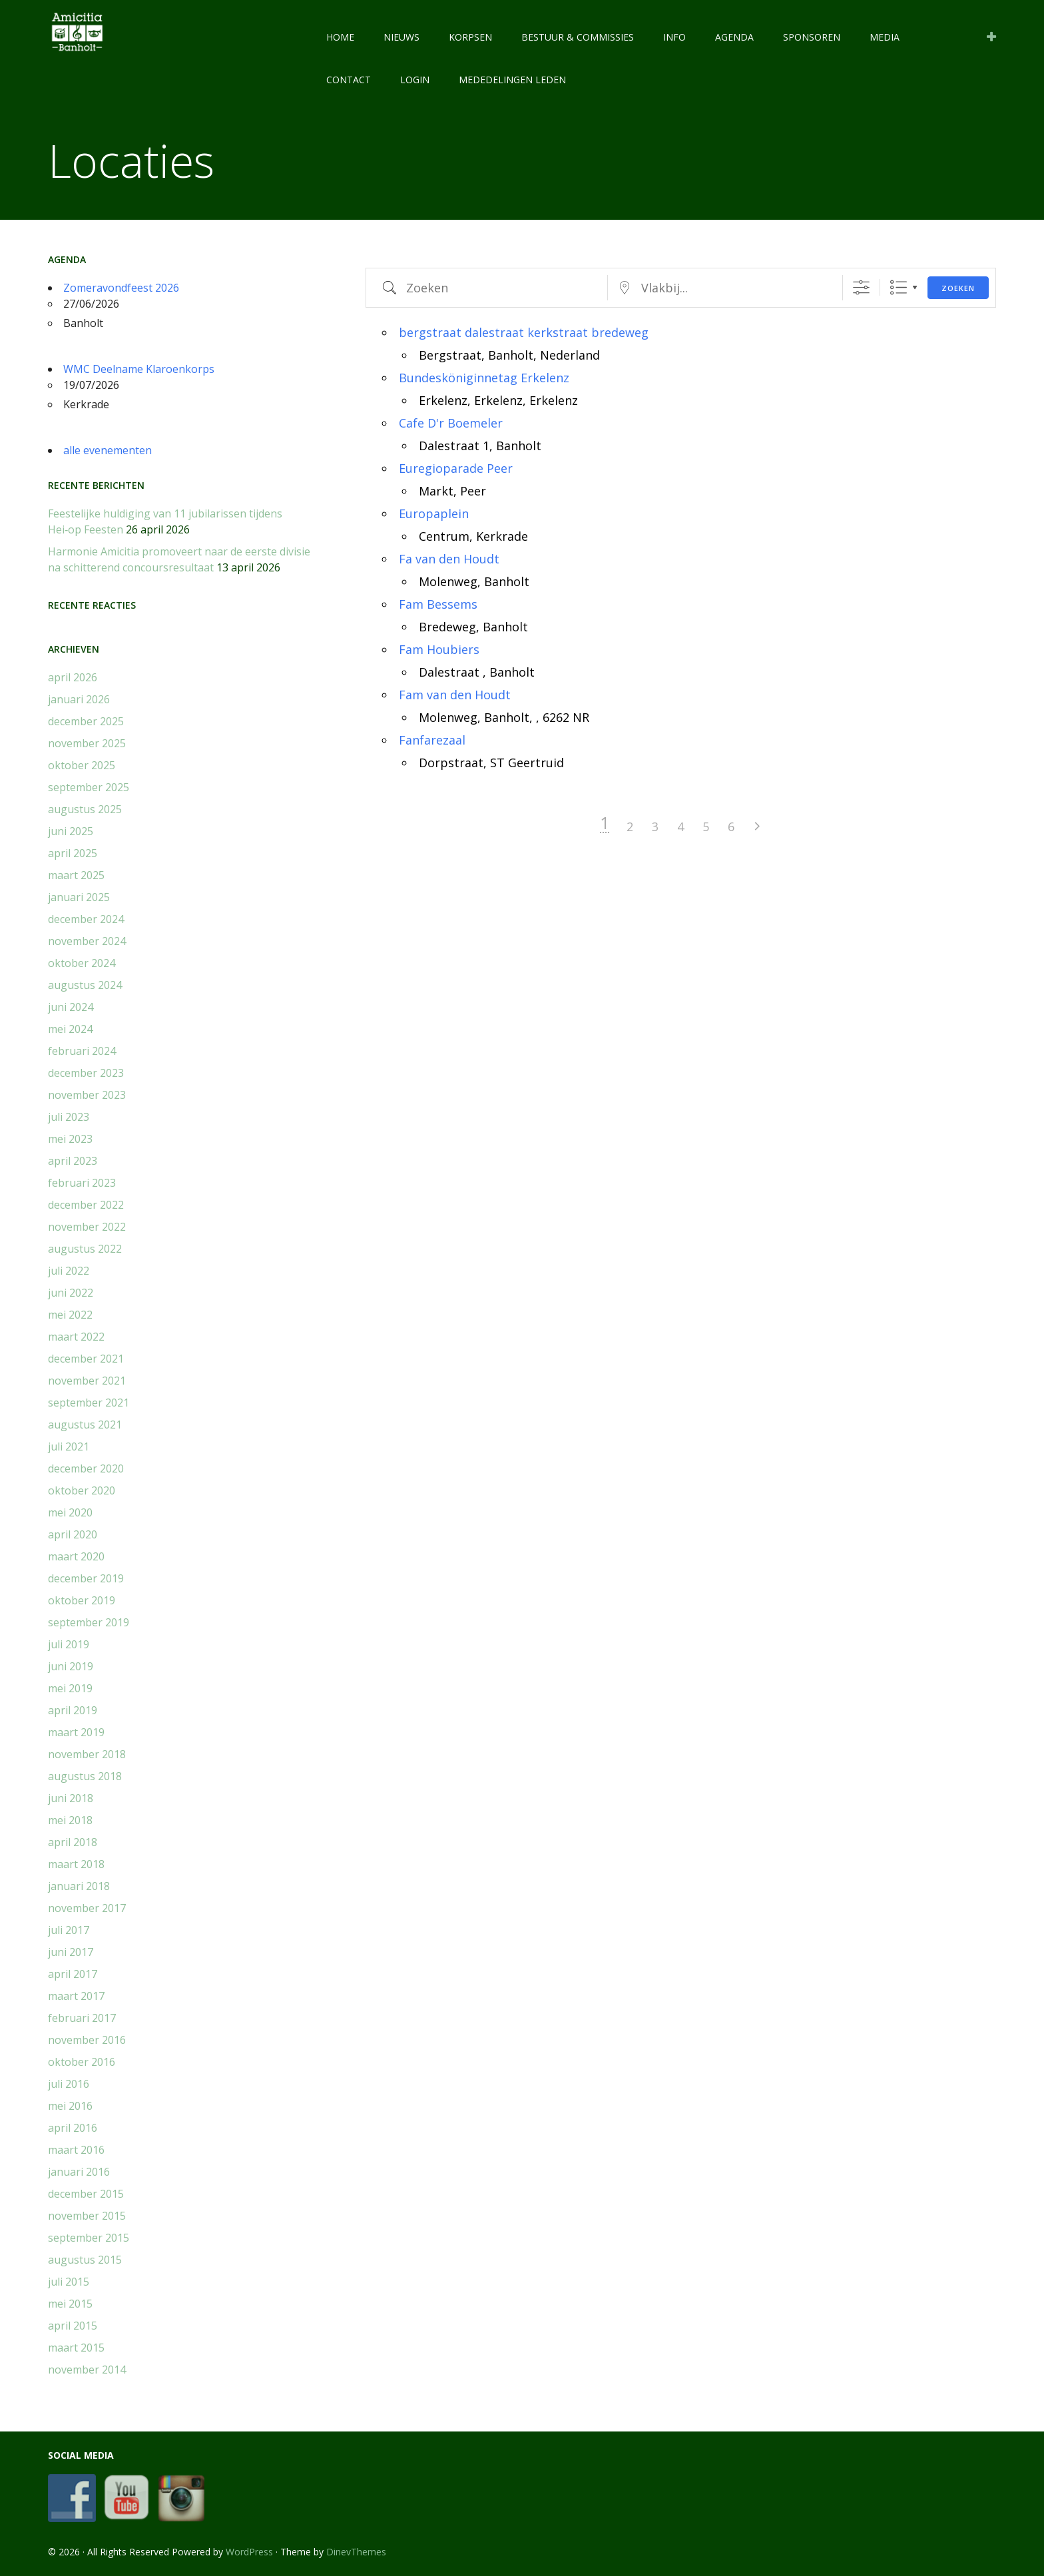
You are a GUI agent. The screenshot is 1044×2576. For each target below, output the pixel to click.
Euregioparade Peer (456, 468)
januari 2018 (79, 1886)
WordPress (249, 2551)
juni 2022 (70, 1292)
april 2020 (72, 1534)
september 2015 (88, 2237)
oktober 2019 (81, 1600)
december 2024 (86, 919)
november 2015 (87, 2215)
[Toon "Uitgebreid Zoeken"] (861, 287)
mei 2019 (70, 1688)
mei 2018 (70, 1820)
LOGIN (414, 79)
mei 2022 (70, 1314)
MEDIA (885, 37)
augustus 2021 (85, 1424)
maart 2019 (76, 1732)
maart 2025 (76, 875)
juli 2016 (68, 2084)
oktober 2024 (81, 963)
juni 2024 (70, 1007)
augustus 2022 (85, 1248)
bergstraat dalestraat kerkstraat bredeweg (524, 332)
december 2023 (86, 1073)
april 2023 (72, 1160)
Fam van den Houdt (455, 695)
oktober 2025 (81, 765)
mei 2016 (70, 2105)
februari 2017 (82, 2018)
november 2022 (87, 1226)
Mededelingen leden (512, 79)
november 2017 (87, 1908)
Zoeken (958, 288)
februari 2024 (82, 1051)
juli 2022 (68, 1270)
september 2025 (88, 787)
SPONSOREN (811, 37)
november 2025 (87, 743)
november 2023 (87, 1095)
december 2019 (86, 1578)
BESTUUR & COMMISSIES (577, 37)
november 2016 (87, 2040)
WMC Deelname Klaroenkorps (138, 369)
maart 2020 (76, 1556)
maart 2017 (76, 1996)
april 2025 (72, 853)
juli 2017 (68, 1930)
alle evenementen (107, 450)
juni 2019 (70, 1666)
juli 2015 (68, 2281)
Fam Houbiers (439, 649)
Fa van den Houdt (449, 559)
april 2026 (72, 677)
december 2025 (86, 721)
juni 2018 (70, 1798)
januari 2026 (79, 699)
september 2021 (88, 1402)
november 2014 (87, 2369)
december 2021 (86, 1358)
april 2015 (72, 2325)
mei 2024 (70, 1029)
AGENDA (734, 37)
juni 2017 (70, 1952)
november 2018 (87, 1754)
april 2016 (72, 2127)
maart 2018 (76, 1864)
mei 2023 (70, 1138)
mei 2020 (70, 1512)
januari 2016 (79, 2171)
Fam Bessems (438, 604)
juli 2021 (68, 1446)
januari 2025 (79, 897)
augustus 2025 (85, 809)
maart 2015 (76, 2347)
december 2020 (86, 1468)
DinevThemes (356, 2551)
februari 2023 (82, 1182)
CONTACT (348, 79)
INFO (674, 37)
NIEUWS (401, 37)
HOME (340, 37)
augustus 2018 (85, 1776)
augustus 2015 (85, 2259)
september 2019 (88, 1622)
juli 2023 (68, 1117)
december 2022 (86, 1204)
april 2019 (72, 1710)
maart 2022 (76, 1336)
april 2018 (72, 1842)
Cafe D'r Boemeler (451, 423)
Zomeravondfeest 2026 (121, 287)
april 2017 (72, 1974)
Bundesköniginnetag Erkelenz (484, 378)
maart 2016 (76, 2149)
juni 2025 (70, 831)
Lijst (898, 287)
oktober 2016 (81, 2062)
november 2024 (87, 941)
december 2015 (86, 2193)
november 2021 (87, 1380)
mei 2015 (70, 2303)
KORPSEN (470, 37)
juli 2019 (68, 1644)
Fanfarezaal (432, 740)
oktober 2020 (81, 1490)
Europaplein (434, 513)
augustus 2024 (85, 985)
